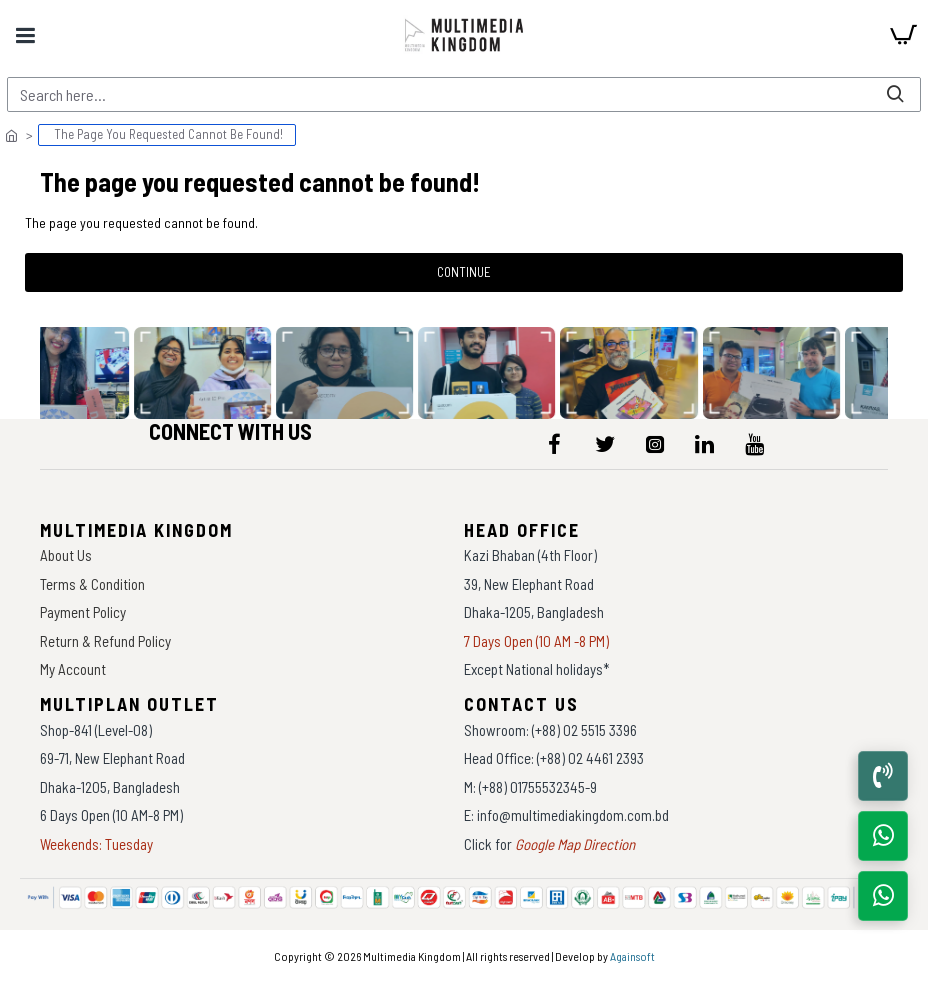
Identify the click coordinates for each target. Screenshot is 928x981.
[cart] (903, 35)
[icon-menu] (555, 444)
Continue (464, 272)
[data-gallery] (207, 373)
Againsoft (632, 956)
